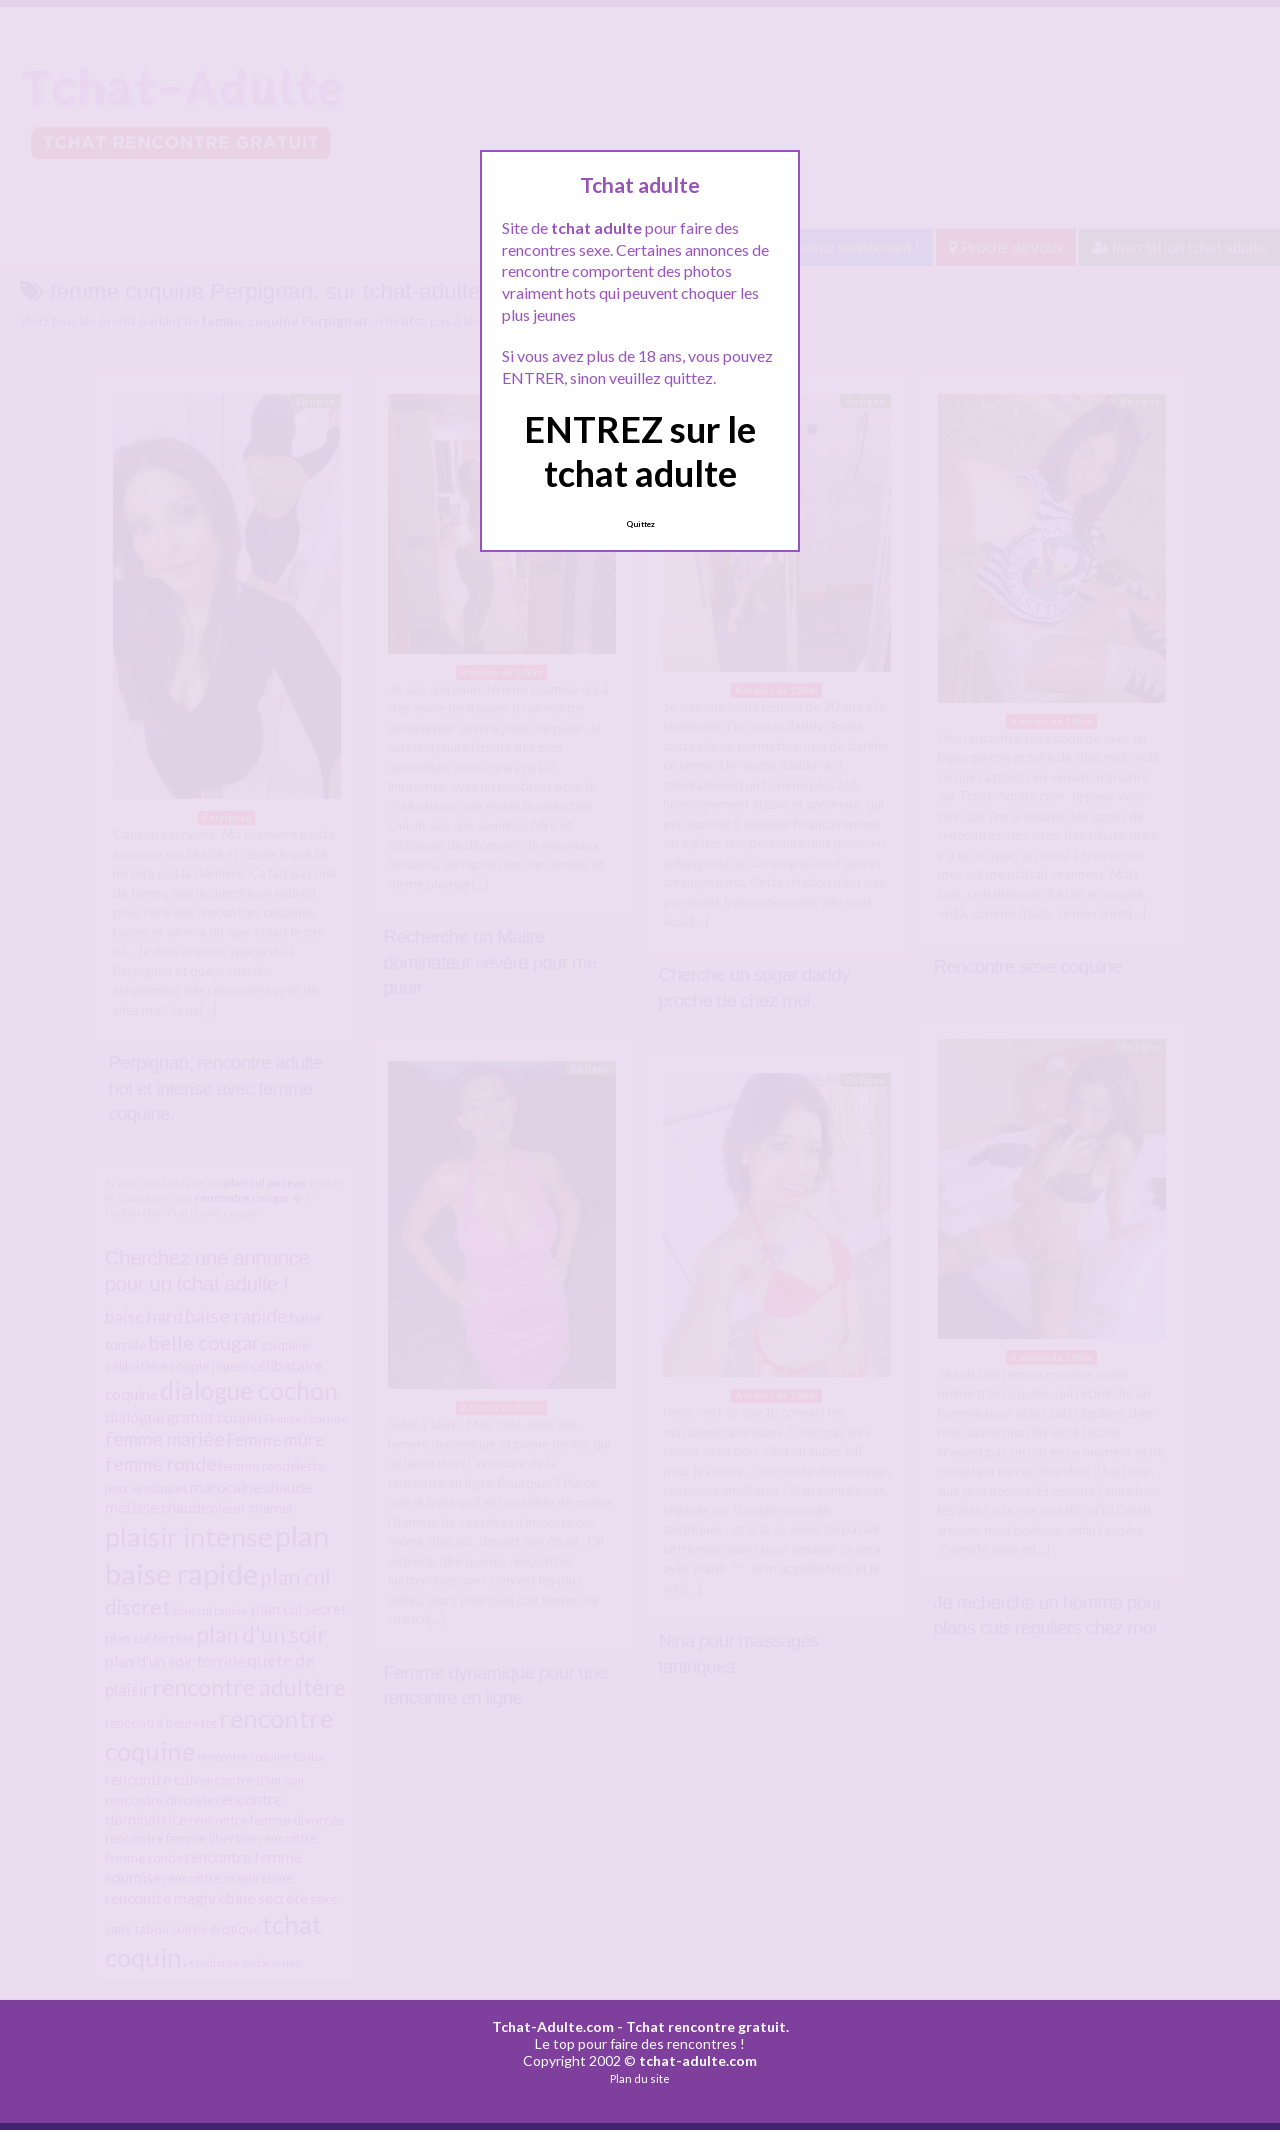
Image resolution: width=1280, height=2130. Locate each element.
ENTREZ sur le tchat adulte (640, 450)
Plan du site (640, 2078)
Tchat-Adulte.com (553, 2026)
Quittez (640, 524)
